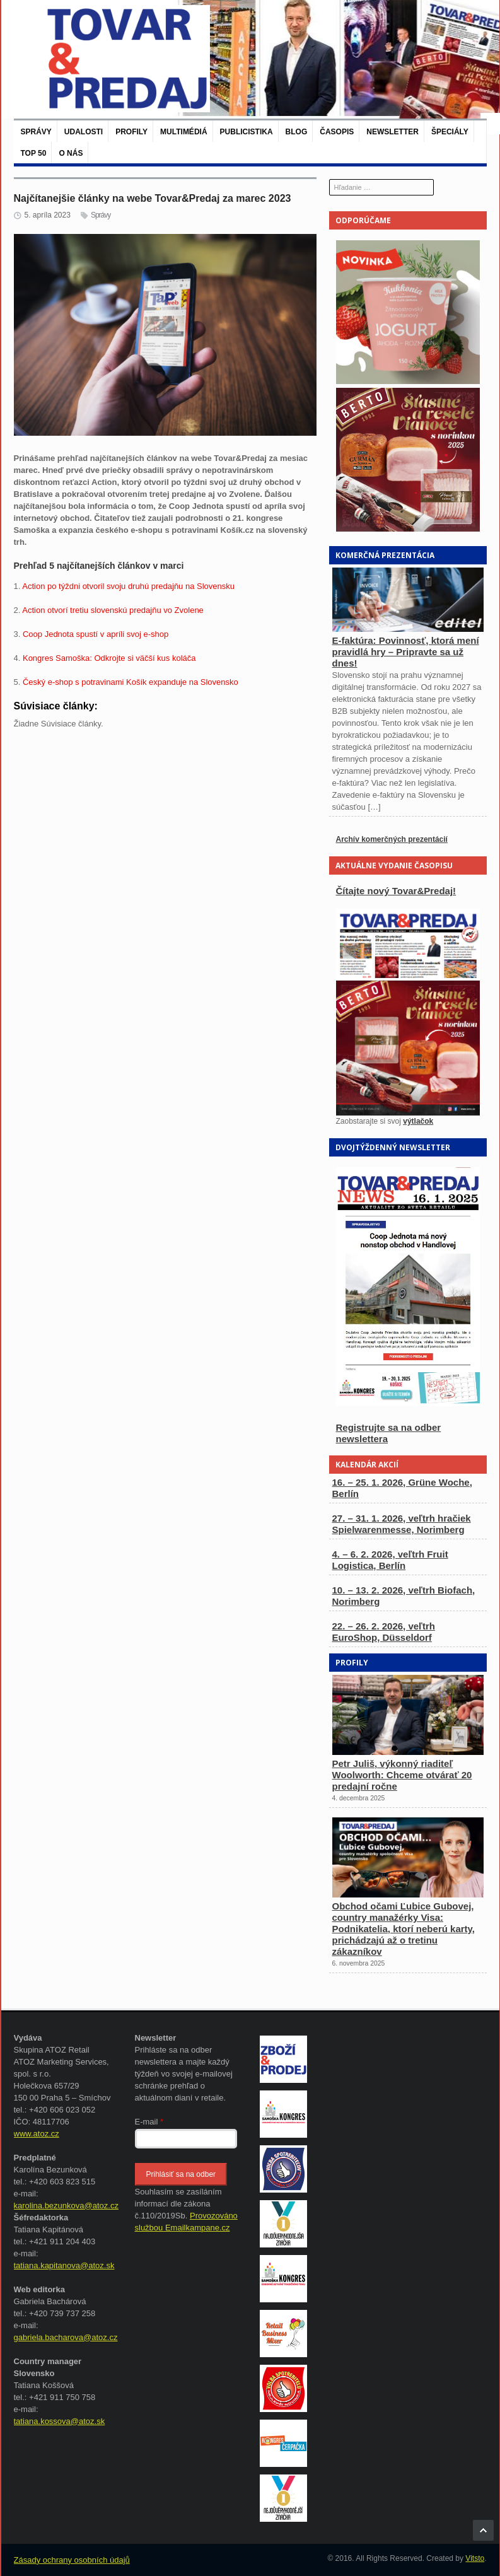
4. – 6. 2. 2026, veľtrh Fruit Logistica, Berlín (390, 1560)
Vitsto (474, 2558)
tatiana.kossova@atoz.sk (59, 2421)
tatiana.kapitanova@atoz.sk (64, 2265)
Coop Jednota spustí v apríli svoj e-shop (95, 634)
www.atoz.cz (36, 2133)
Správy (36, 131)
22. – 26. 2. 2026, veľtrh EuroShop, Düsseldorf (383, 1632)
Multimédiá (183, 131)
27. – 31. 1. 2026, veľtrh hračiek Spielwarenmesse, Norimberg (401, 1524)
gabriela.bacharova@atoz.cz (66, 2337)
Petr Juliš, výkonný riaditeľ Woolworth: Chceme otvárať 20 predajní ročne (402, 1775)
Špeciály (449, 131)
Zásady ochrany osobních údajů (72, 2560)
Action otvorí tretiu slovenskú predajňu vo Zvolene (113, 610)
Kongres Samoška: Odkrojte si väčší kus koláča (109, 658)
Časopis (337, 131)
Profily (131, 131)
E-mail (149, 2121)
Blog (297, 131)
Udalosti (83, 131)
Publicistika (246, 131)
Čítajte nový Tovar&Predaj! (396, 890)
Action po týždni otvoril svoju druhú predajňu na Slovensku (128, 586)
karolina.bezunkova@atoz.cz (66, 2205)
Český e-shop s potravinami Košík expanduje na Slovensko (130, 682)
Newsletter (392, 131)
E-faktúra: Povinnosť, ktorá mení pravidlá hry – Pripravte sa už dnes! (405, 651)
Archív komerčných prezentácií (392, 839)
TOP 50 (34, 153)
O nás (71, 153)
